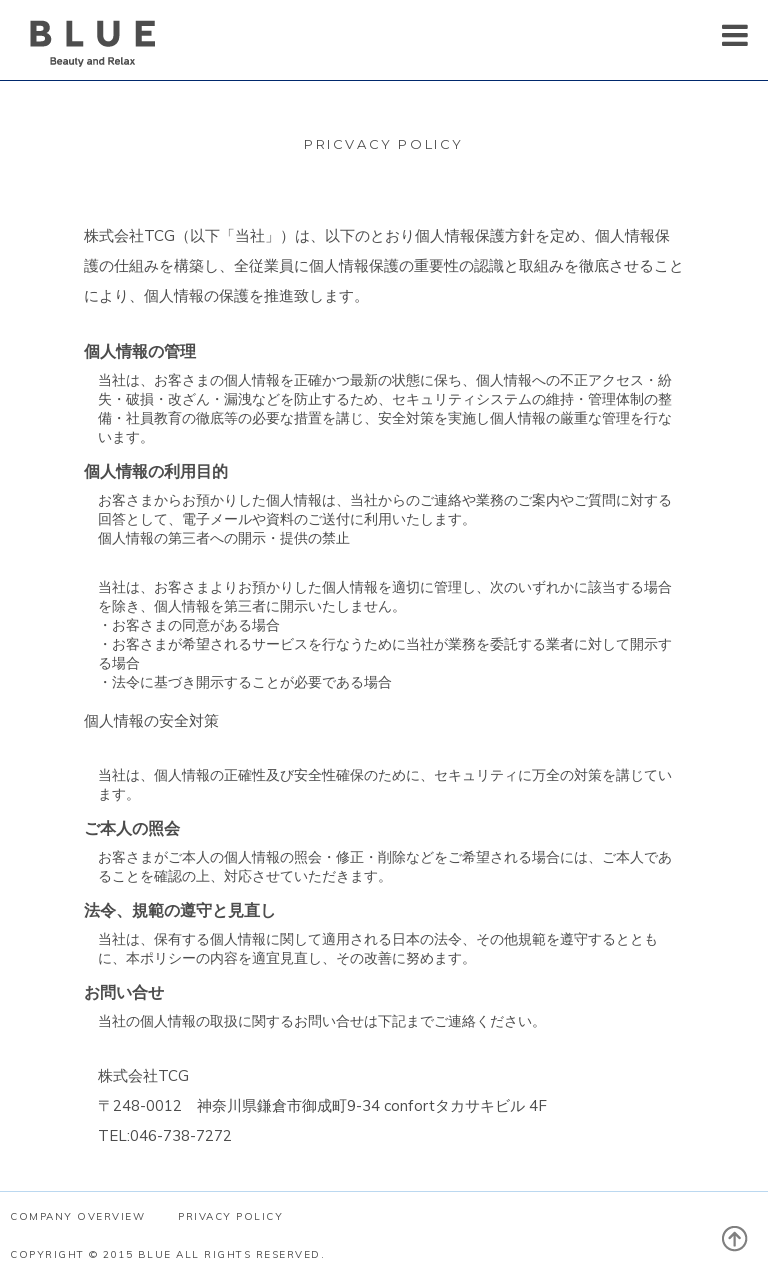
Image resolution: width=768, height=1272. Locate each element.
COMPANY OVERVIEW (77, 1216)
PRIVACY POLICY (230, 1216)
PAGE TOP (745, 1249)
